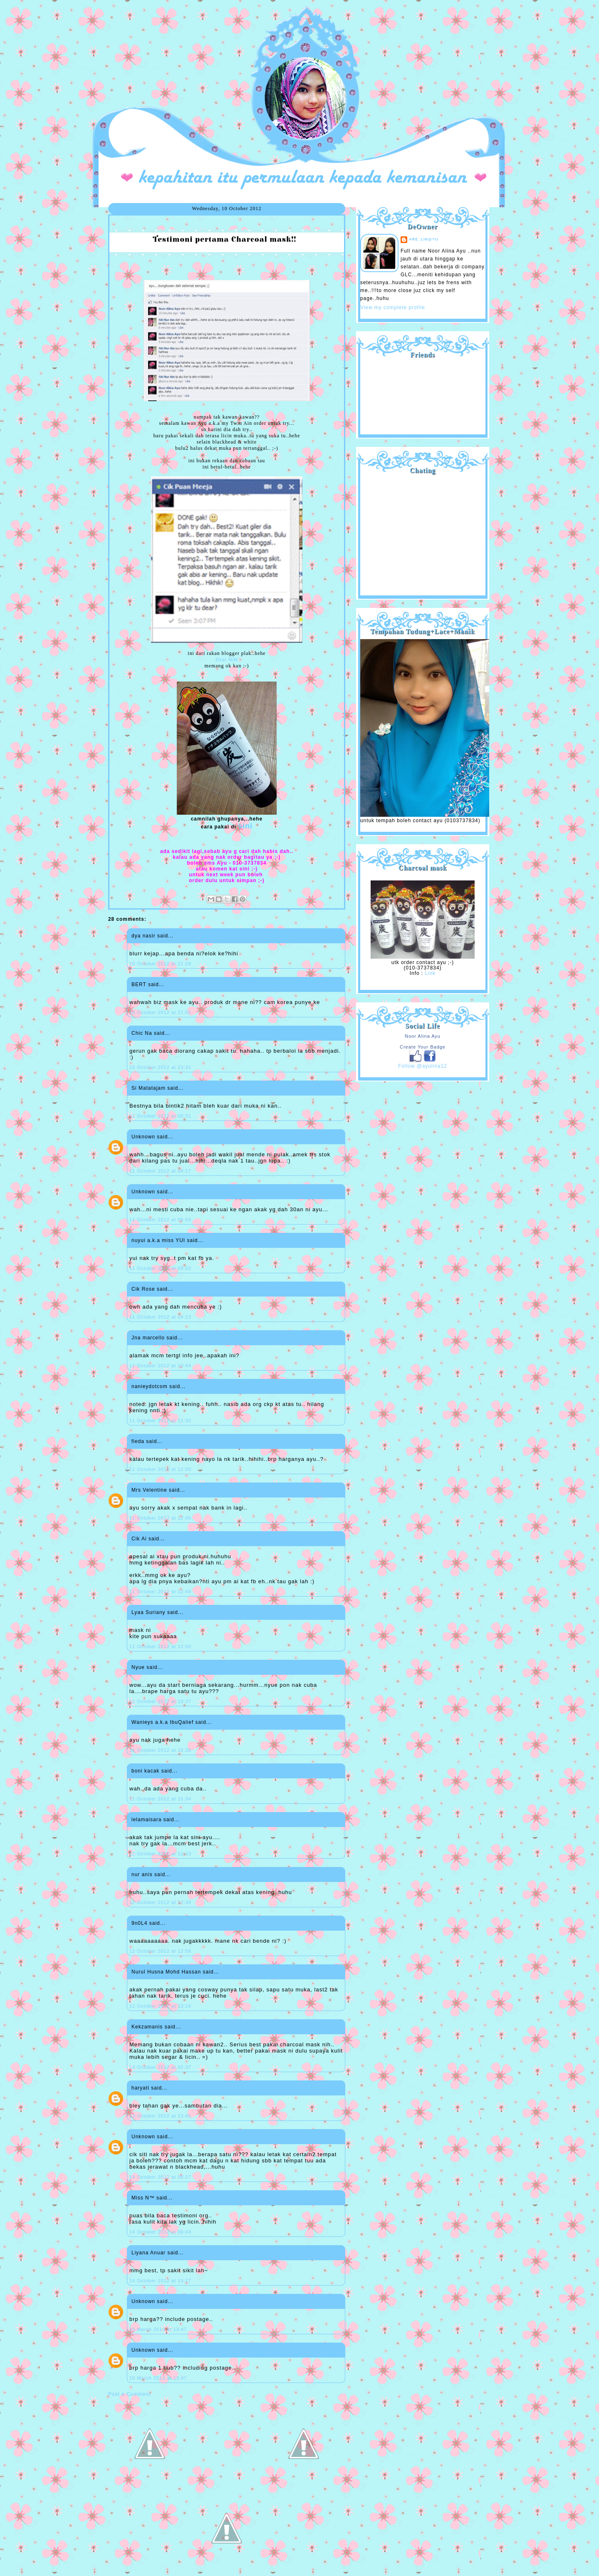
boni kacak (145, 1771)
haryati (140, 2088)
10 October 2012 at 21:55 (160, 1012)
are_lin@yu (423, 239)
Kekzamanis (147, 2027)
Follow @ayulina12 (422, 1066)
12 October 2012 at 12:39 (160, 1902)
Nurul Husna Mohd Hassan (166, 1972)
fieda (137, 1441)
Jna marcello (148, 1338)
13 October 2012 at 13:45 (160, 2115)
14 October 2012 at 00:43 (160, 2231)
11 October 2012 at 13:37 (160, 1701)
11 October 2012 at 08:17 (160, 1170)
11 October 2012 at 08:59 (160, 1219)
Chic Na (141, 1033)
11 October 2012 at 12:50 (160, 1646)
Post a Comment (129, 2394)
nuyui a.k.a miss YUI (158, 1240)
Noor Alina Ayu (423, 1036)
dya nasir (143, 936)
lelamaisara (146, 1819)
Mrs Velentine (149, 1490)
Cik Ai (139, 1539)
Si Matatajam (148, 1088)
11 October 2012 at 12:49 (160, 1591)
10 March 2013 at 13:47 (158, 2329)
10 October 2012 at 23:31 (160, 1067)
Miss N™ (143, 2198)
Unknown (143, 1137)
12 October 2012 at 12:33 (160, 1853)
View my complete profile (392, 307)
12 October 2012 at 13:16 (160, 2005)
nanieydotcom (149, 1386)
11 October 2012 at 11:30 (160, 1420)
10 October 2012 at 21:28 (160, 963)
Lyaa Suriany (148, 1612)
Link (430, 973)
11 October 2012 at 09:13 (160, 1316)
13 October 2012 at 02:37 (160, 2067)
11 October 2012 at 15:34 (160, 1798)
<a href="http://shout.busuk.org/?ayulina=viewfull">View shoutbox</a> (422, 532)
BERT (138, 984)
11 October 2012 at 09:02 (160, 1268)
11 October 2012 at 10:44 (160, 1365)
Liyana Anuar (148, 2253)
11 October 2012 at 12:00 (160, 1469)
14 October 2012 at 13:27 (160, 2280)
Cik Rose (143, 1289)
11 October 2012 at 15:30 (160, 1750)
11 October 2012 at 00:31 (160, 1115)
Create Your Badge (423, 1046)
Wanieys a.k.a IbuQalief (162, 1722)
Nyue (138, 1667)
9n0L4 (139, 1923)
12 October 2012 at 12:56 (160, 1951)
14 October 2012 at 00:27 (160, 2176)
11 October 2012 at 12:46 (160, 1517)
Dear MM (226, 659)
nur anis (142, 1874)
